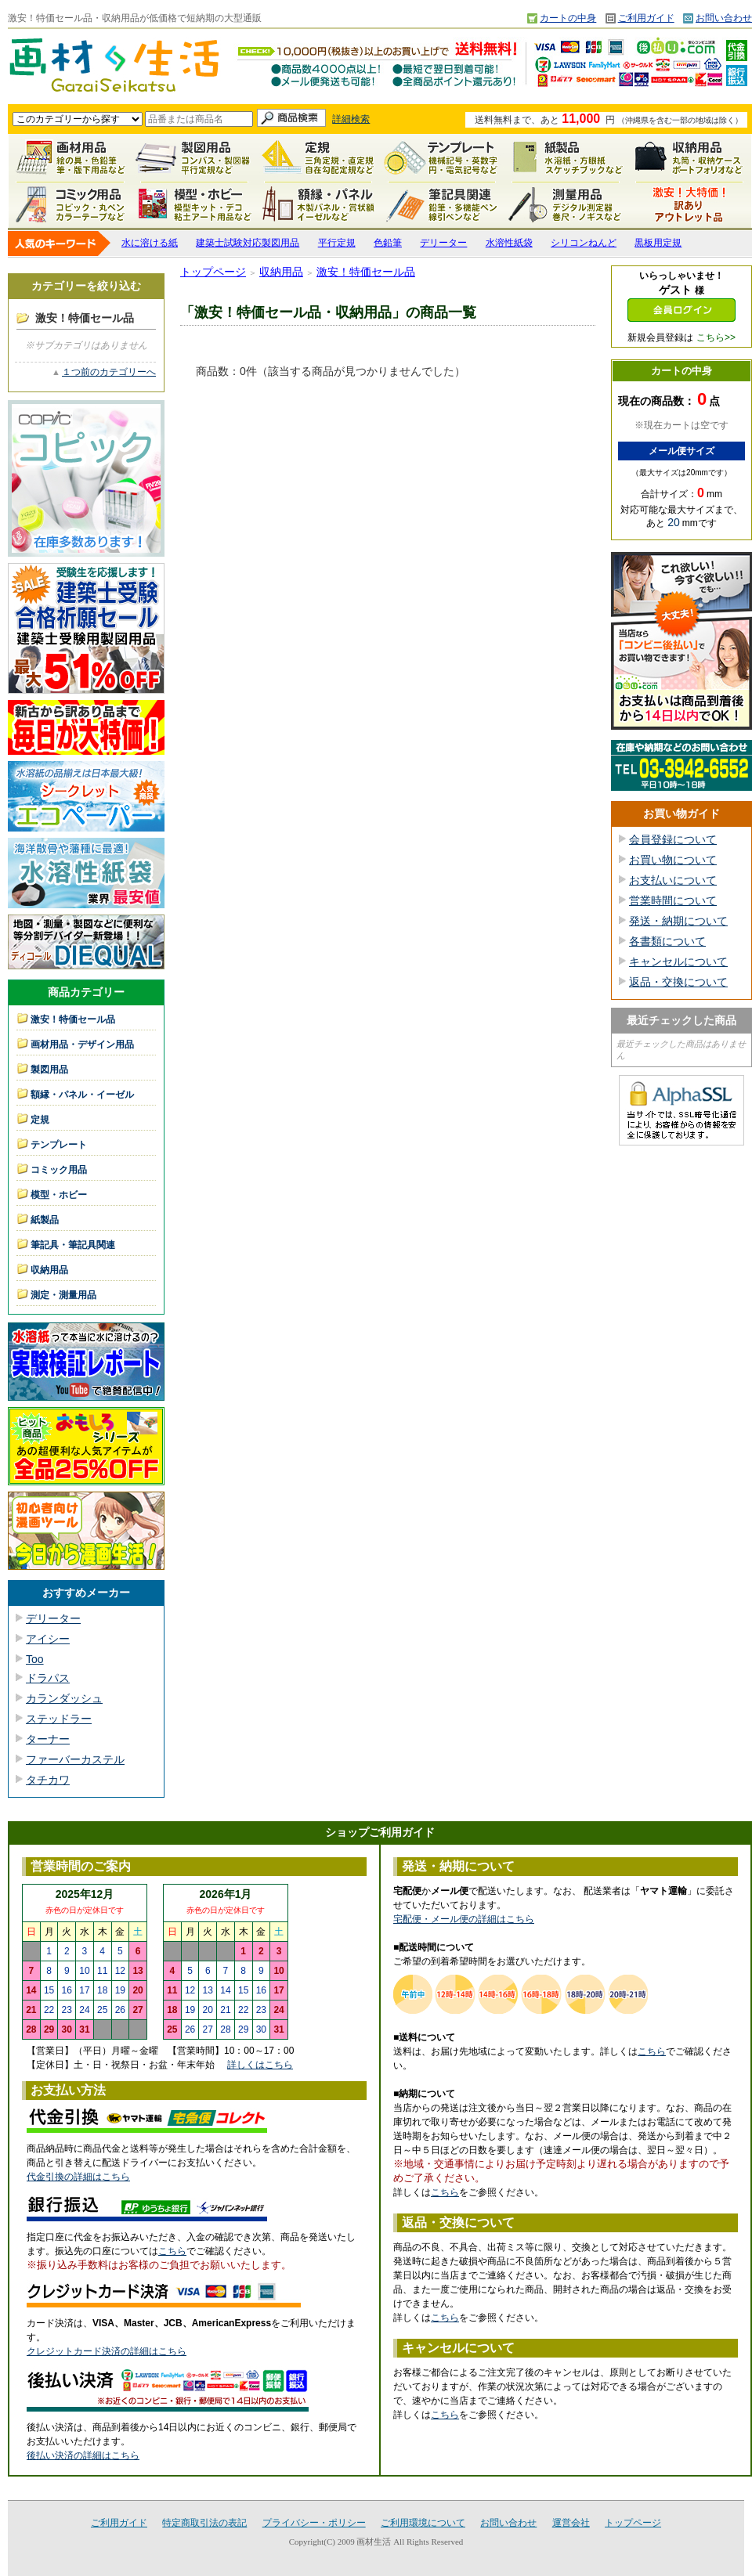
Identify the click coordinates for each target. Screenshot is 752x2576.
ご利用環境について (423, 2522)
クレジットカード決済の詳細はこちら (106, 2351)
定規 (318, 157)
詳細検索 (351, 119)
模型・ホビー (194, 204)
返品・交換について (678, 982)
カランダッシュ (64, 1698)
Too (35, 1659)
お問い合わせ (724, 18)
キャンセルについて (678, 961)
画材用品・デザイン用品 (82, 1044)
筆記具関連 (442, 204)
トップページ (213, 271)
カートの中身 (568, 18)
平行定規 (337, 242)
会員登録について (673, 839)
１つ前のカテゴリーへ (109, 371)
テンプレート (442, 157)
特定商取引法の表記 (204, 2522)
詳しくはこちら (260, 2064)
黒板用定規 (658, 242)
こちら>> (716, 337)
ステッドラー (59, 1718)
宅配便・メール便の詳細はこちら (463, 1919)
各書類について (667, 941)
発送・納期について (678, 921)
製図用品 (194, 157)
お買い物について (673, 859)
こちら (172, 2251)
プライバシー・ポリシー (314, 2522)
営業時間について (673, 900)
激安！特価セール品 (689, 204)
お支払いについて (673, 880)
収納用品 (689, 157)
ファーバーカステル (75, 1759)
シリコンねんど (583, 242)
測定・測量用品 (565, 204)
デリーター (443, 242)
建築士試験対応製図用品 (247, 242)
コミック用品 (70, 204)
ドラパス (48, 1678)
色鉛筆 (388, 242)
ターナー (48, 1739)
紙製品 (565, 157)
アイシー (48, 1639)
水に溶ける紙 (149, 242)
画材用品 (70, 157)
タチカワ (48, 1779)
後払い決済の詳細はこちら (83, 2455)
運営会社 (571, 2522)
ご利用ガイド (646, 18)
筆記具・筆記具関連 (73, 1244)
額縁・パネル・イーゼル (318, 204)
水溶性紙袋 (509, 242)
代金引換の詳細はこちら (78, 2176)
